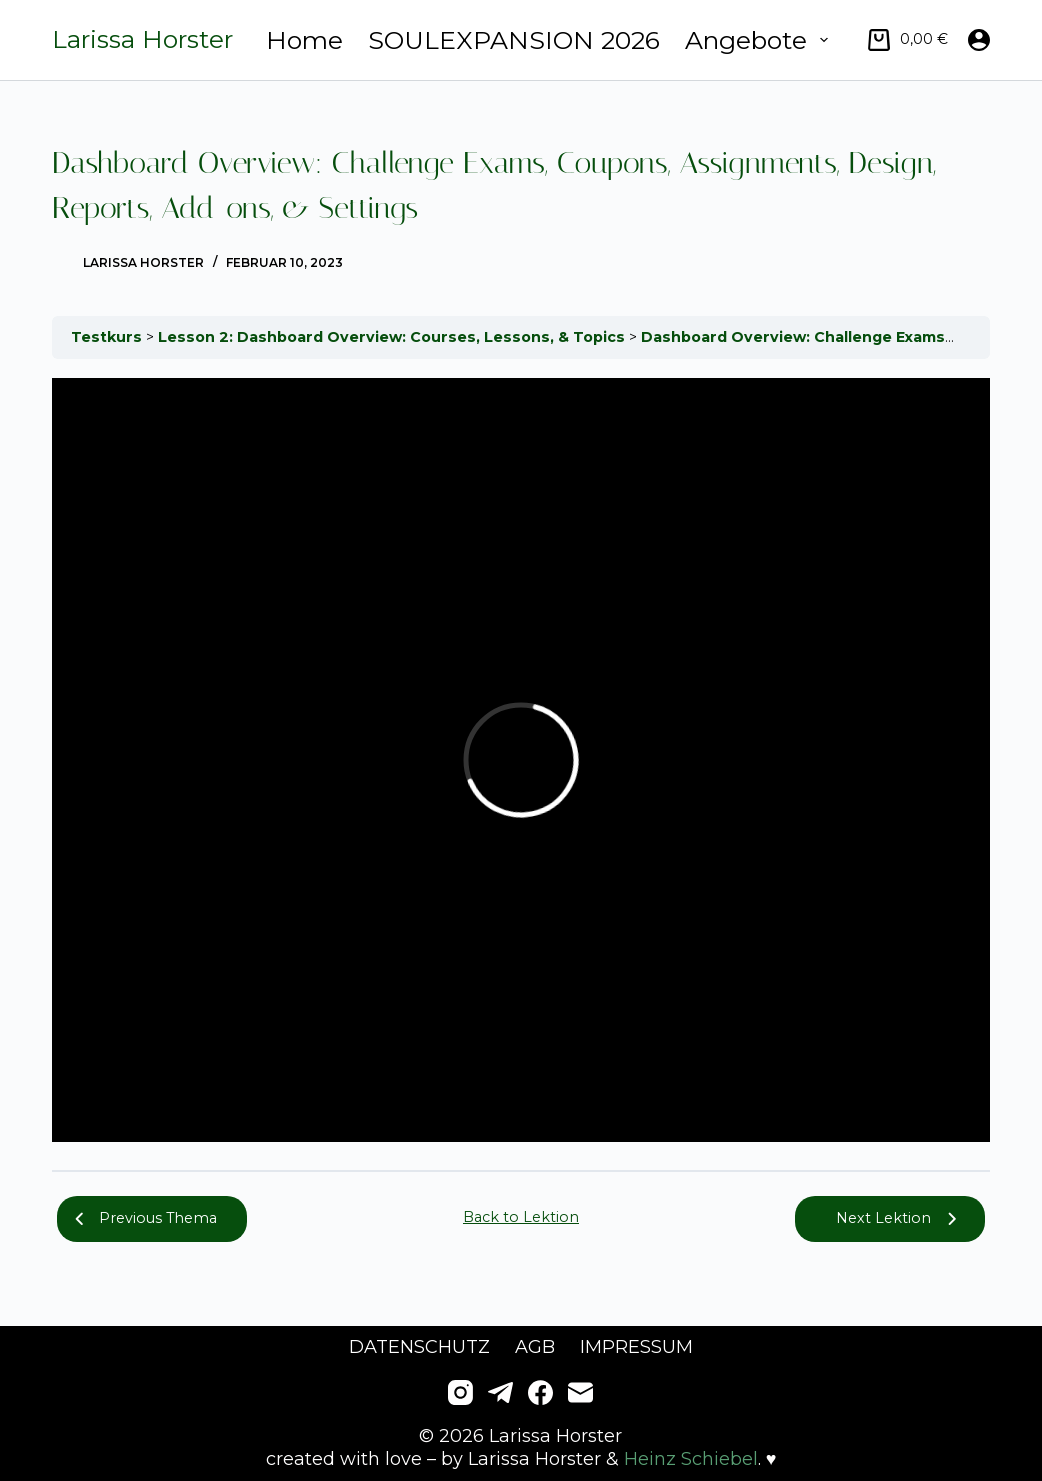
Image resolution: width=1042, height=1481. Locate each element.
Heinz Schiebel (691, 1459)
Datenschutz (419, 1347)
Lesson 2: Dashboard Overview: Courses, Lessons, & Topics (393, 337)
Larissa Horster (142, 39)
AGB (535, 1347)
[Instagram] (460, 1392)
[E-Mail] (580, 1392)
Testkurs (108, 337)
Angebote (760, 40)
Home (304, 40)
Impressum (636, 1347)
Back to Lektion (521, 1217)
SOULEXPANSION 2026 (514, 40)
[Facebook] (540, 1392)
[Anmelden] (979, 40)
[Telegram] (500, 1392)
